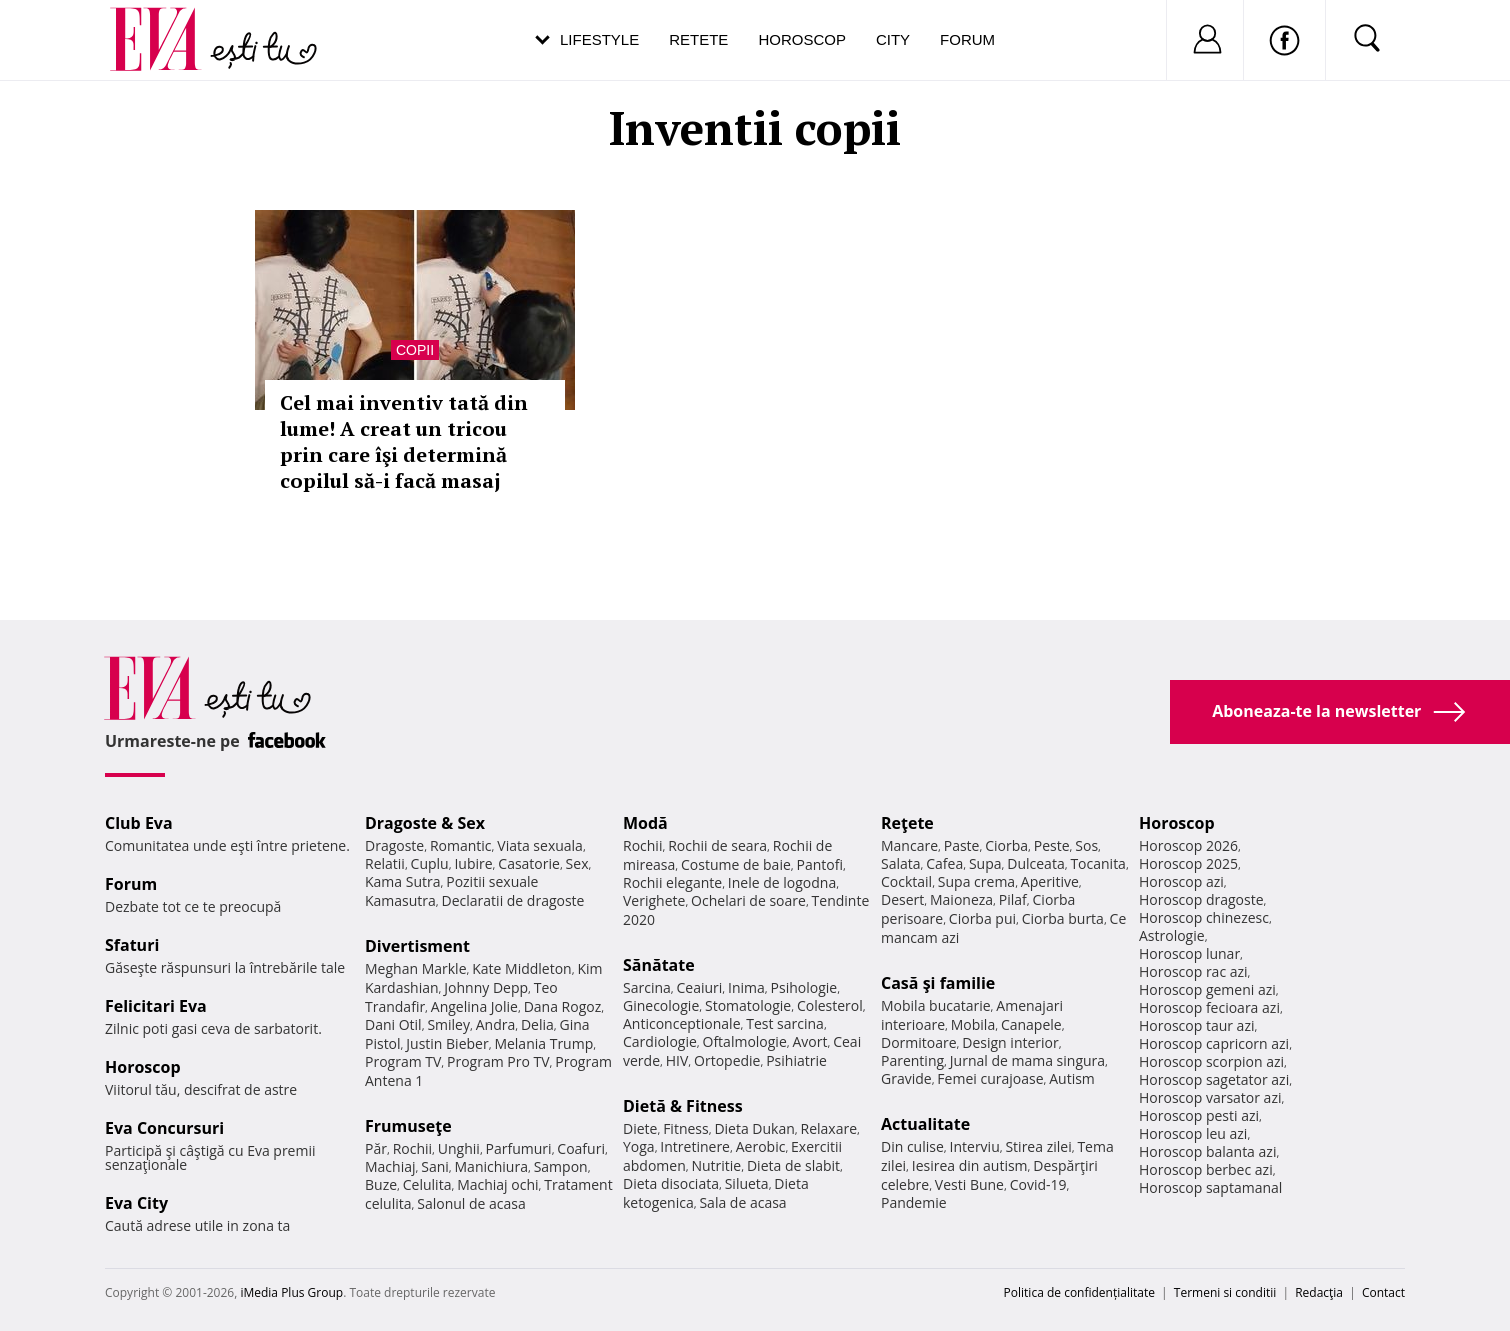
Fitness (686, 1128)
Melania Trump (543, 1043)
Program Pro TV (498, 1061)
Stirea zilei (1038, 1146)
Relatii (385, 863)
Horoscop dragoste (1201, 899)
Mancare (909, 845)
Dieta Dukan (754, 1128)
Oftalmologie (745, 1041)
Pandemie (914, 1202)
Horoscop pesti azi (1199, 1115)
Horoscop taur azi (1196, 1025)
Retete (698, 39)
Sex (577, 863)
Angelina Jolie (474, 1006)
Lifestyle (599, 39)
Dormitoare (919, 1042)
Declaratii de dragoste (513, 900)
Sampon (561, 1166)
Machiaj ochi (497, 1184)
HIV (677, 1060)
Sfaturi (132, 945)
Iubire (473, 863)
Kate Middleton (522, 968)
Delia (537, 1024)
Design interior (1010, 1042)
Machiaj (390, 1166)
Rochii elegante (672, 882)
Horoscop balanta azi (1207, 1151)
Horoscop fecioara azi (1209, 1007)
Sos (1086, 845)
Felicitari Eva (156, 1006)
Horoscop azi (1181, 881)
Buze (381, 1184)
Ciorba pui (982, 918)
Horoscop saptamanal (1210, 1187)
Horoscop (802, 39)
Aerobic (761, 1146)
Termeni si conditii (1225, 1292)
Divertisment (417, 946)
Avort (809, 1041)
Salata (901, 863)
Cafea (944, 863)
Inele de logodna (782, 882)
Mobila (973, 1024)
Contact (1383, 1292)
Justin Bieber (447, 1043)
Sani (435, 1166)
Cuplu (430, 863)
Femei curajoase (990, 1078)
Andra (496, 1024)
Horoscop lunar (1189, 953)
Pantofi (820, 864)
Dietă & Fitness (683, 1106)
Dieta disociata (671, 1183)
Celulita (427, 1184)
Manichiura (491, 1166)
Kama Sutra (402, 881)
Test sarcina (785, 1023)
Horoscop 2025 (1188, 863)
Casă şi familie (938, 983)
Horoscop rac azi (1193, 971)
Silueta (747, 1183)
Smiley (448, 1024)
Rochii (412, 1148)
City (893, 39)
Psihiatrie (796, 1060)
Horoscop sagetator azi (1214, 1079)
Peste (1052, 845)
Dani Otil (393, 1024)
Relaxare (829, 1128)
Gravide (906, 1078)
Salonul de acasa (471, 1203)
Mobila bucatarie (936, 1005)
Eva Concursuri (164, 1128)
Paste (962, 845)
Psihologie (804, 987)
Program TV (403, 1061)
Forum (967, 39)
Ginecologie (661, 1005)
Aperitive (1050, 881)
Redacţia (1319, 1292)
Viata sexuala (540, 845)
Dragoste (394, 845)
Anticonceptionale (682, 1023)
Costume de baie (736, 864)
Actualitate (925, 1124)
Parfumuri (519, 1148)
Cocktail (906, 881)
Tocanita (1098, 863)
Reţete (907, 823)
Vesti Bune (969, 1184)
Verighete (654, 900)
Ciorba (1006, 845)
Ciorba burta (1063, 918)
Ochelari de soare (748, 900)
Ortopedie (727, 1060)
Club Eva (139, 823)
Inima (746, 987)
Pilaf (1013, 899)
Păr (376, 1148)
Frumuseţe (408, 1126)
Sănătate (659, 965)
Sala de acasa (742, 1202)
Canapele (1031, 1024)
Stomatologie (748, 1005)
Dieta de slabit (793, 1165)
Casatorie (529, 863)
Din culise (912, 1146)
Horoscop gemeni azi (1207, 989)
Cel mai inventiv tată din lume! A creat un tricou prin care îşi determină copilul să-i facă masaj (404, 441)
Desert (902, 899)
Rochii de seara (717, 845)
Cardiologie (660, 1041)
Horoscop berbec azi (1206, 1169)
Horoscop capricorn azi (1214, 1043)
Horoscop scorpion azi (1211, 1061)
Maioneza (961, 899)
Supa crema (976, 881)
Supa (985, 863)
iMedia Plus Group (291, 1292)
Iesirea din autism (970, 1165)
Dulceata (1035, 863)
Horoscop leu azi (1193, 1133)
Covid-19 (1038, 1184)
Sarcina (647, 987)
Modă (645, 823)
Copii (415, 350)
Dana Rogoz (563, 1006)
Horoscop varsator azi (1210, 1097)
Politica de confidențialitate (1079, 1292)
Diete (640, 1128)
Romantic (461, 845)
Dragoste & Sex (425, 823)
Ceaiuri (700, 987)
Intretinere (695, 1146)
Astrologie (1172, 935)
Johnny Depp (486, 987)
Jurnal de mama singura (1027, 1060)
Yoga (639, 1146)
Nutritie (716, 1165)
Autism (1072, 1078)
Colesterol (830, 1005)
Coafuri (581, 1148)
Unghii (459, 1148)
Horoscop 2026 (1188, 845)
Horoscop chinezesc (1204, 917)
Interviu (975, 1146)
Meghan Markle (416, 968)
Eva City (136, 1203)
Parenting (912, 1060)
